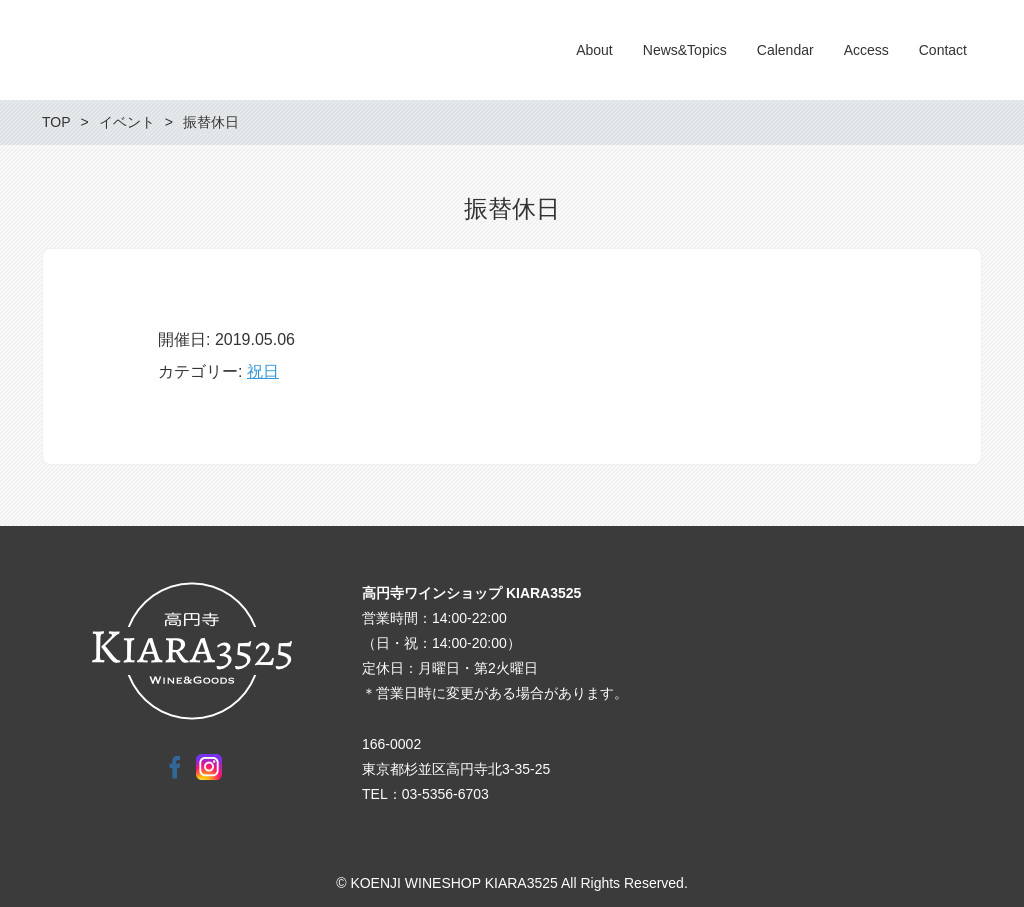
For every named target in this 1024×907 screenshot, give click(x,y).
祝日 (263, 371)
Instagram (209, 767)
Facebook (175, 767)
